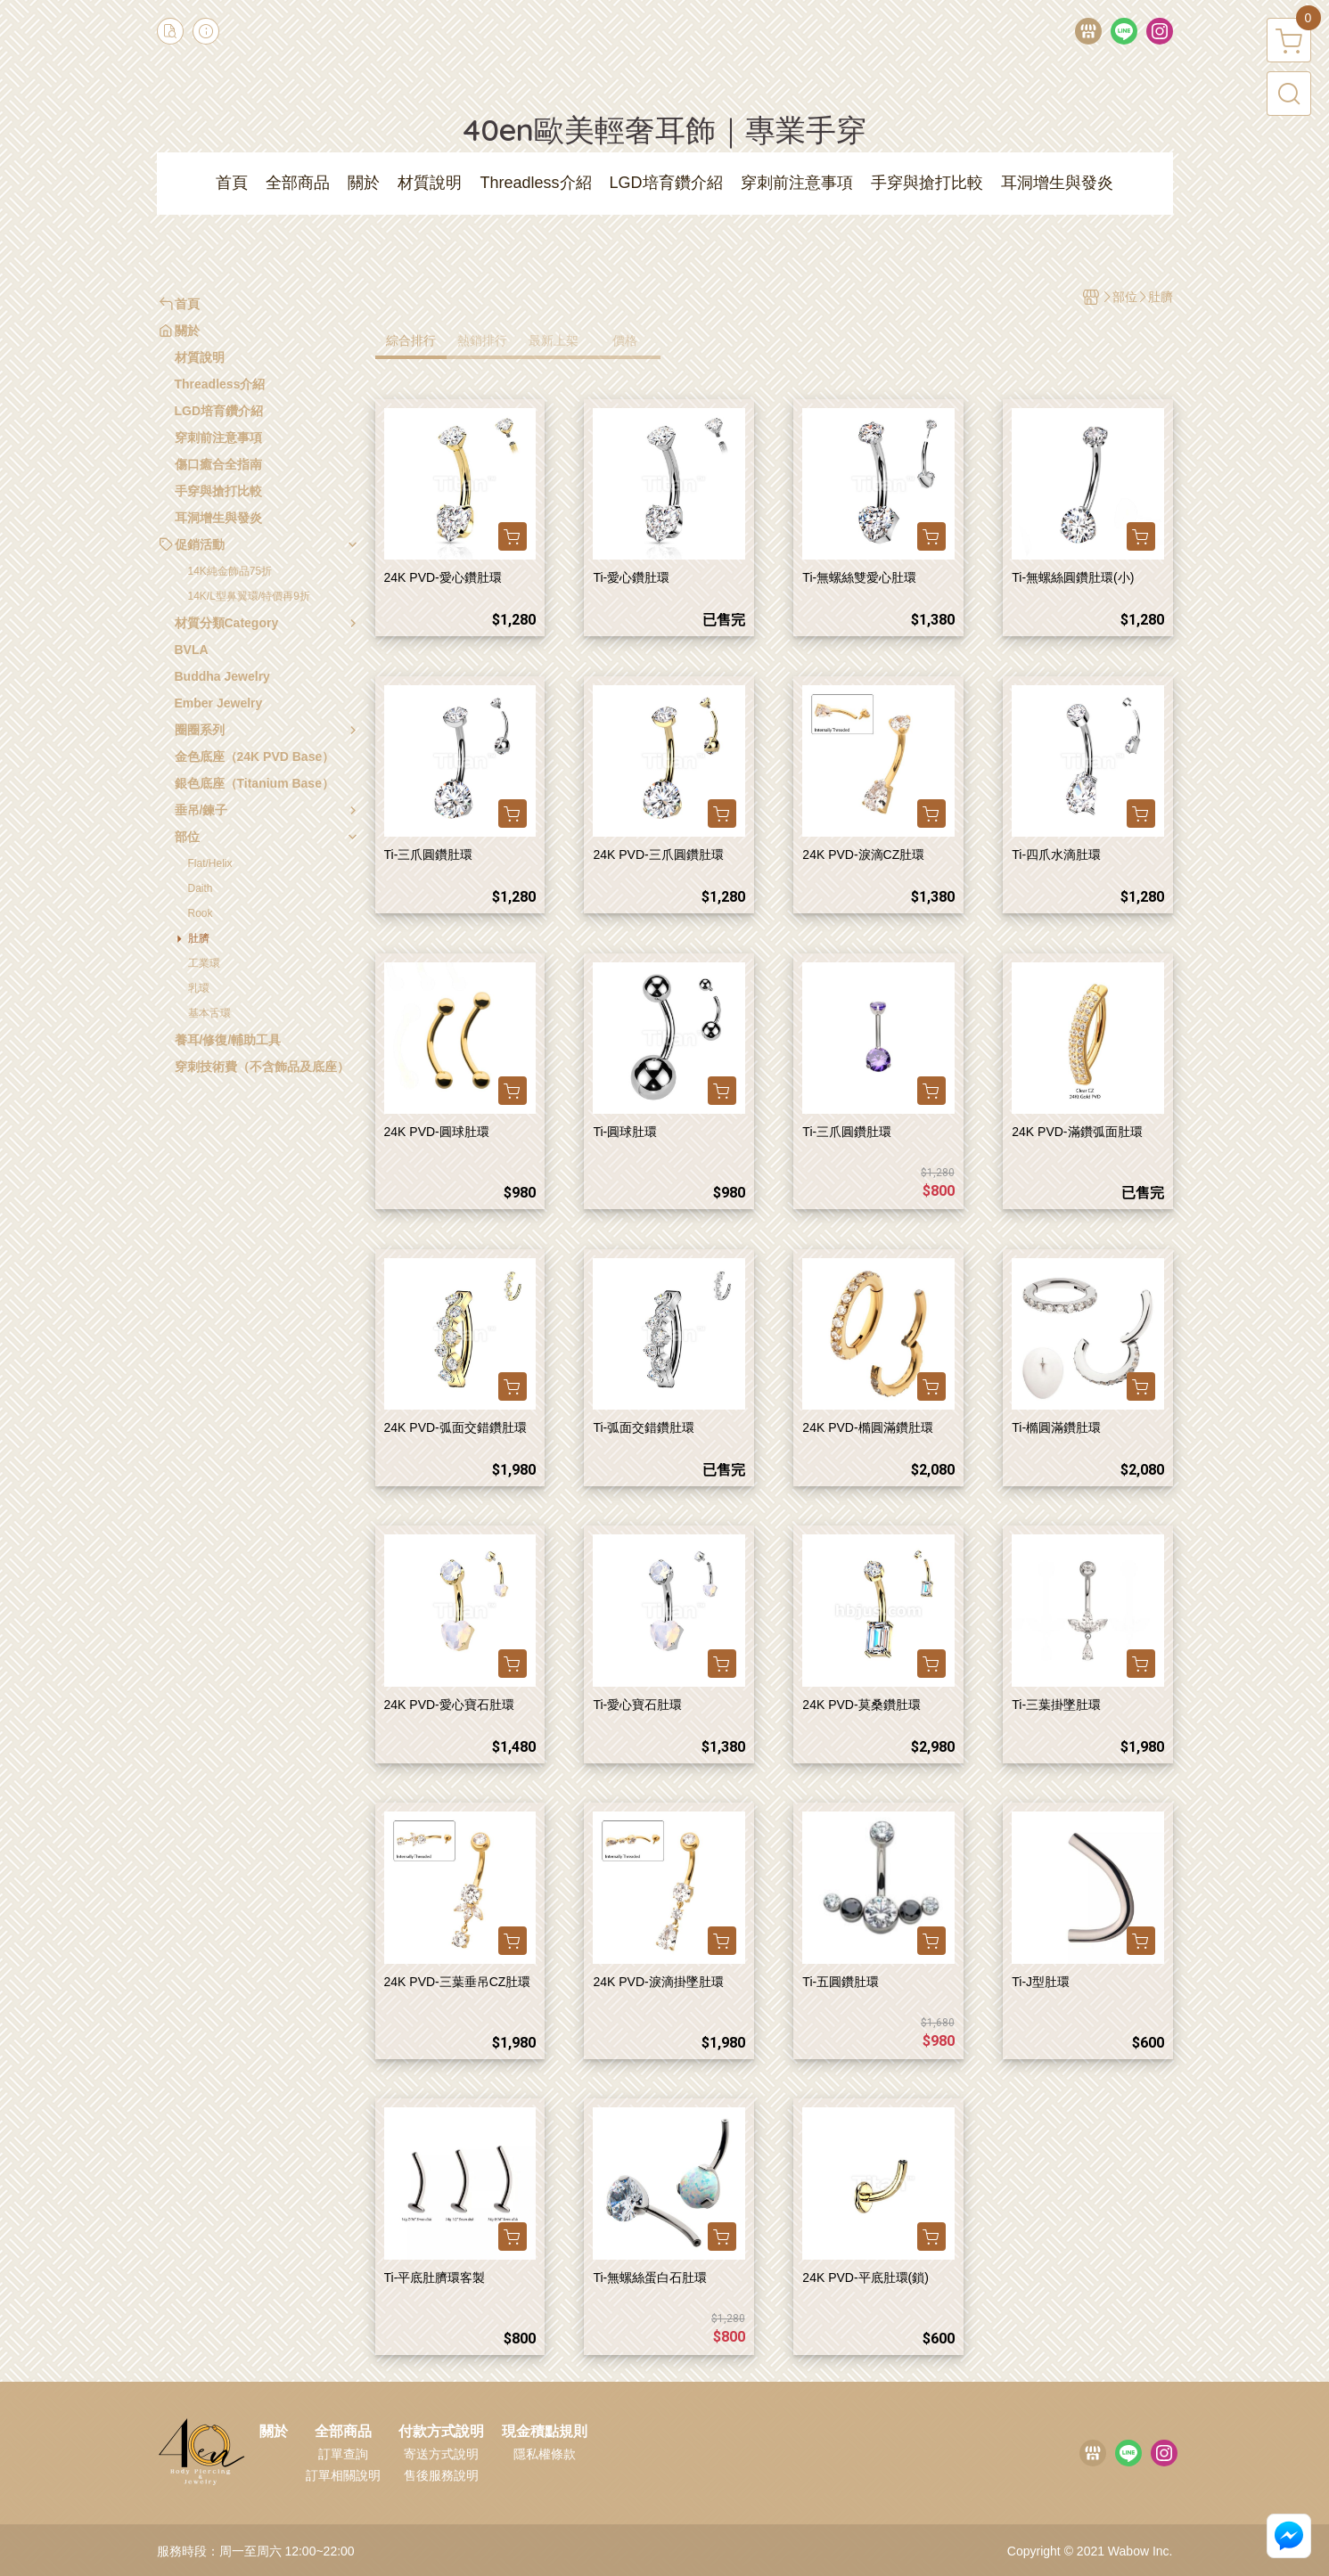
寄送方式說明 (441, 2454)
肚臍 (198, 938)
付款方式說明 (441, 2432)
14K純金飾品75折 (230, 571)
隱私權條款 (544, 2454)
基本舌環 (209, 1013)
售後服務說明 (441, 2475)
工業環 (204, 963)
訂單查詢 (343, 2454)
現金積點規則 (544, 2432)
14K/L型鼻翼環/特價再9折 (249, 596)
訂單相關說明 (343, 2475)
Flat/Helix (210, 863)
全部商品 (343, 2432)
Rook (200, 913)
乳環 (198, 988)
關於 (273, 2432)
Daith (200, 888)
